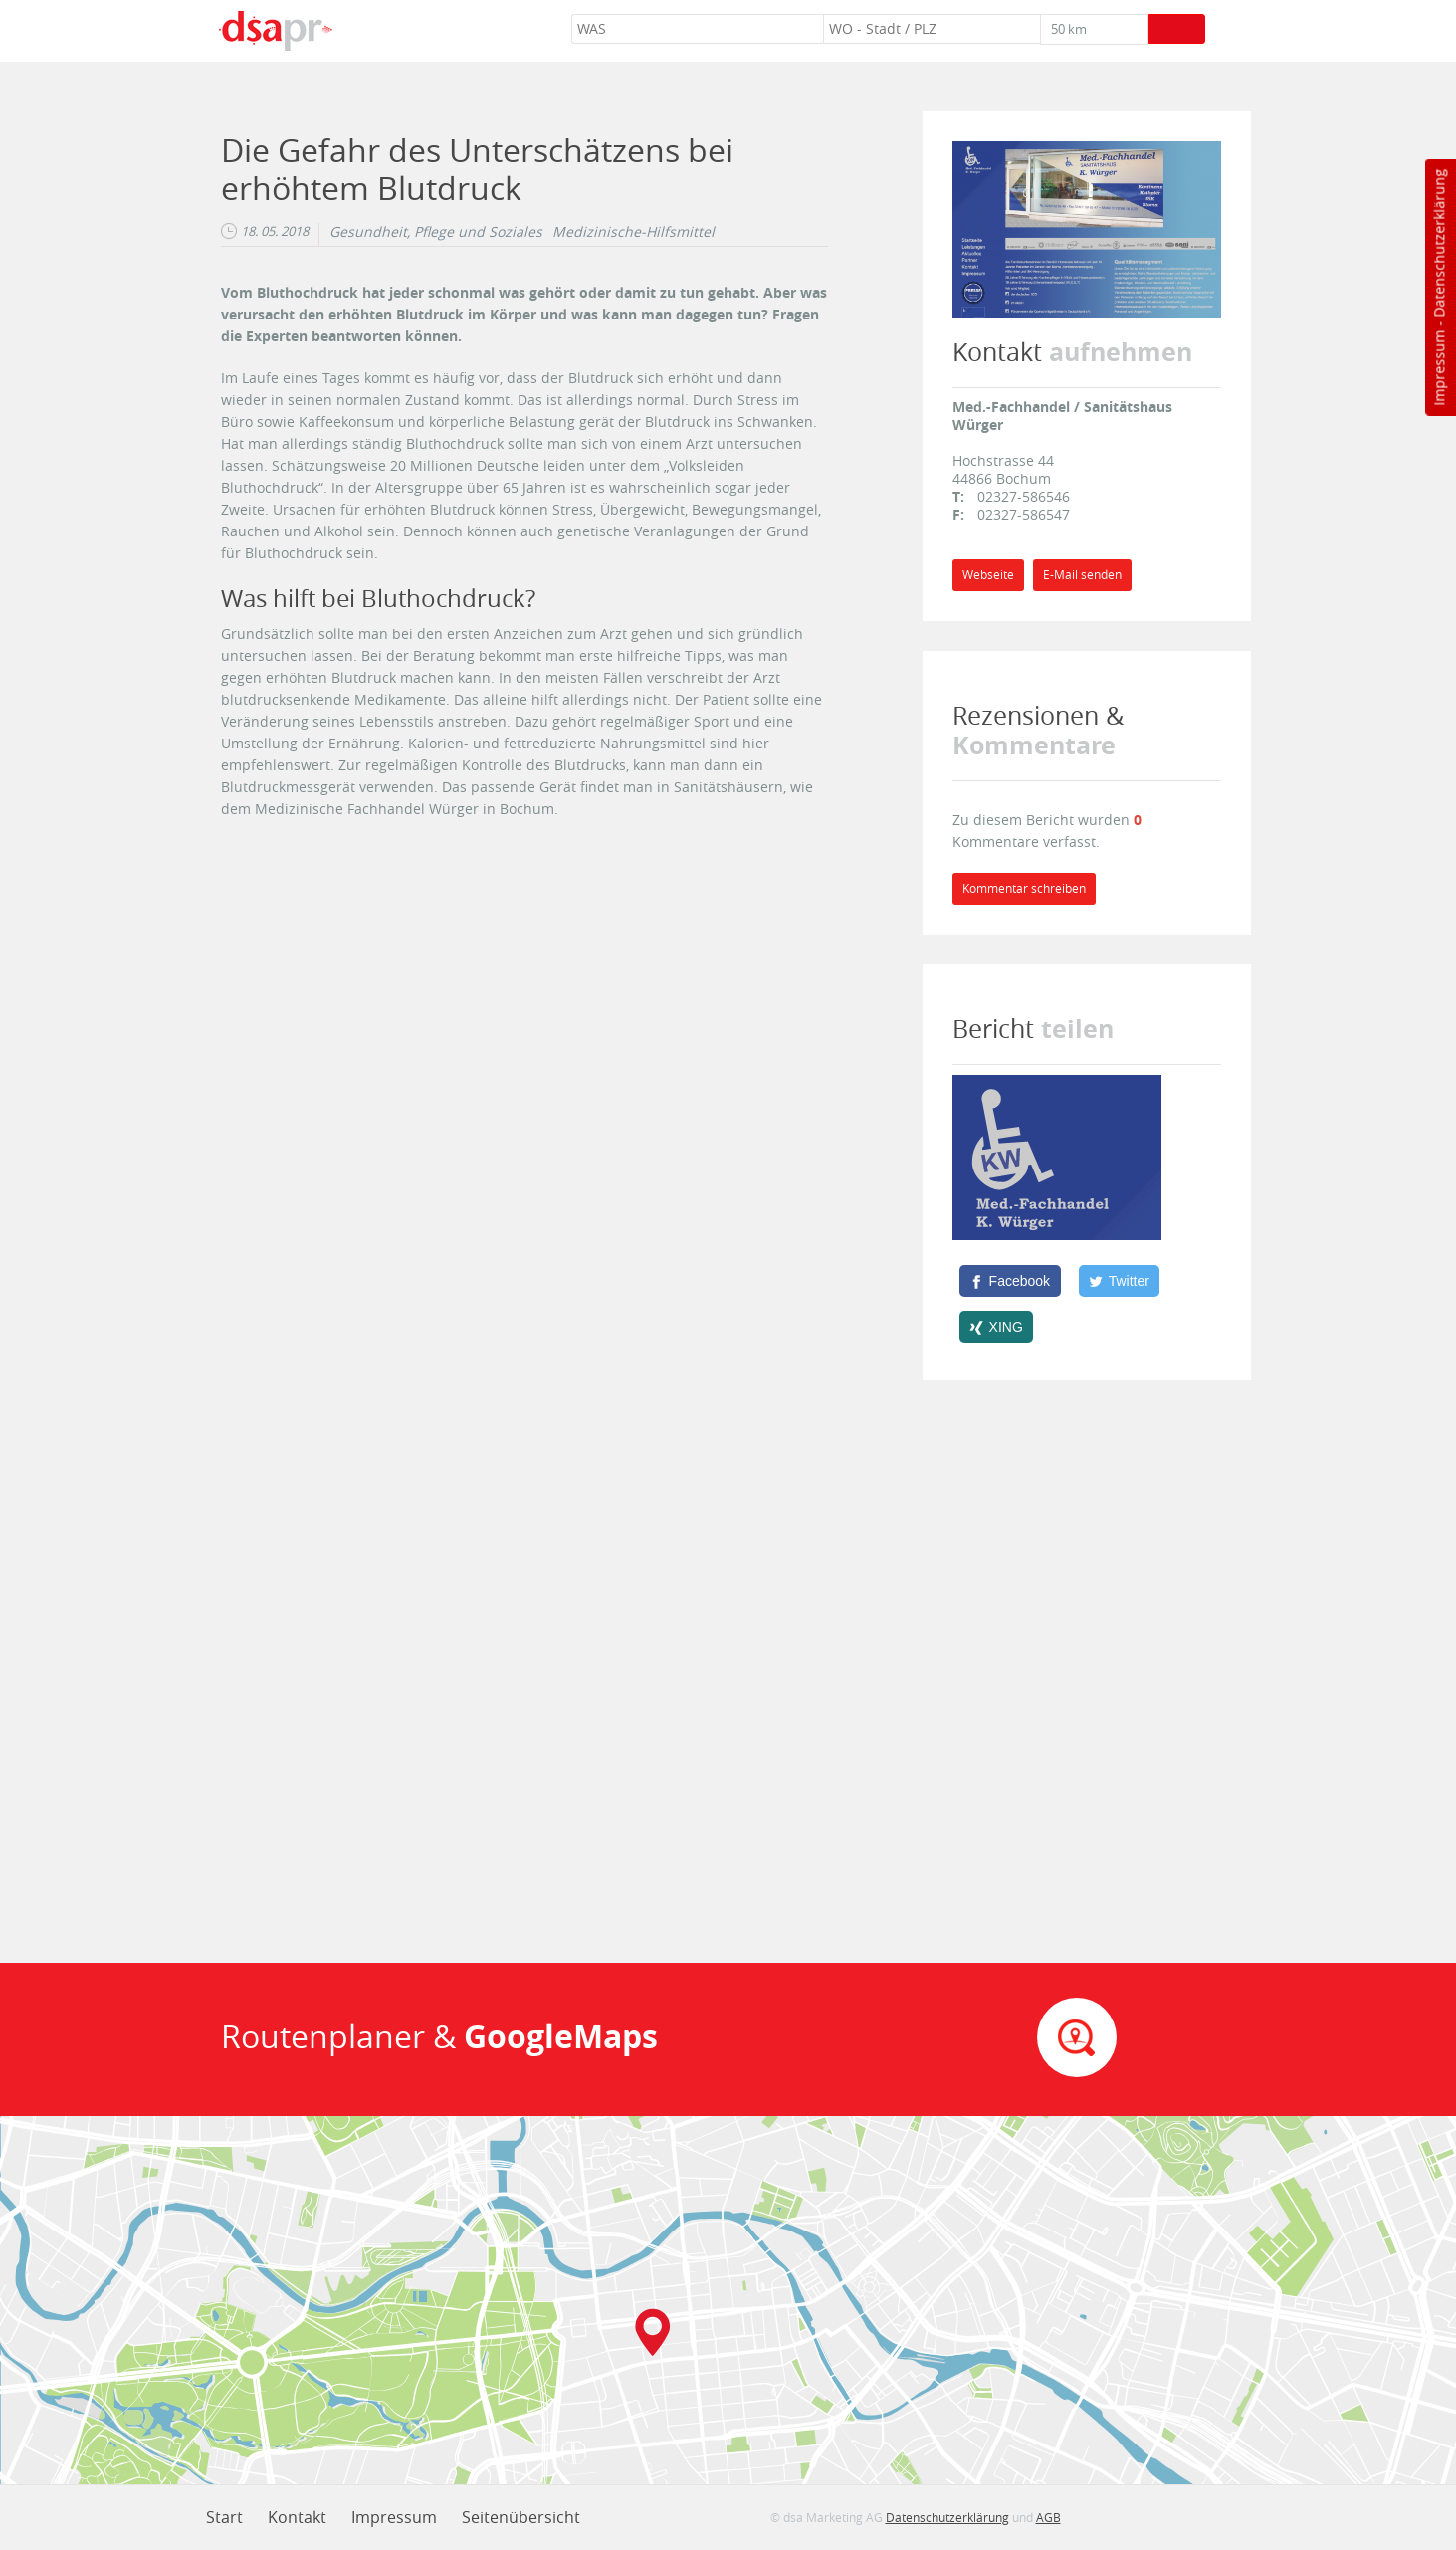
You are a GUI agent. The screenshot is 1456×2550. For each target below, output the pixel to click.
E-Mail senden (1082, 574)
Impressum (1438, 368)
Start (224, 2517)
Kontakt (297, 2517)
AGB (1048, 2517)
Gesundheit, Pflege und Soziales (435, 232)
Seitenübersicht (521, 2517)
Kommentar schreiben (1024, 888)
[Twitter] (1119, 1281)
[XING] (996, 1327)
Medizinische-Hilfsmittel (633, 232)
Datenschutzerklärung (1438, 243)
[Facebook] (1010, 1281)
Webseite (988, 574)
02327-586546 (1023, 496)
